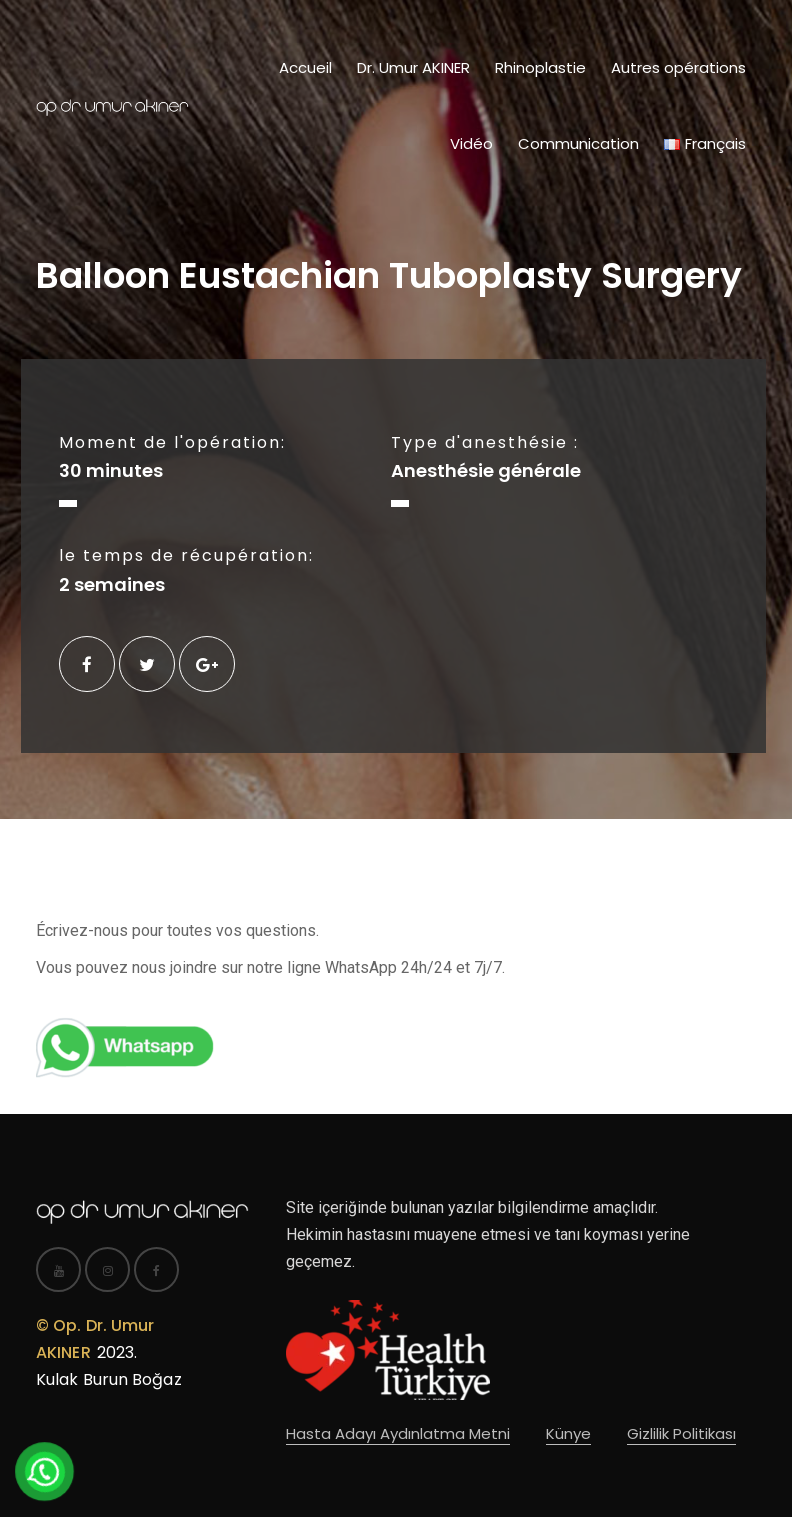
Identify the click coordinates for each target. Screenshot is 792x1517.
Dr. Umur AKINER (413, 67)
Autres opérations (678, 67)
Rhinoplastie (540, 67)
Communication (578, 143)
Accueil (305, 67)
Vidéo (471, 143)
